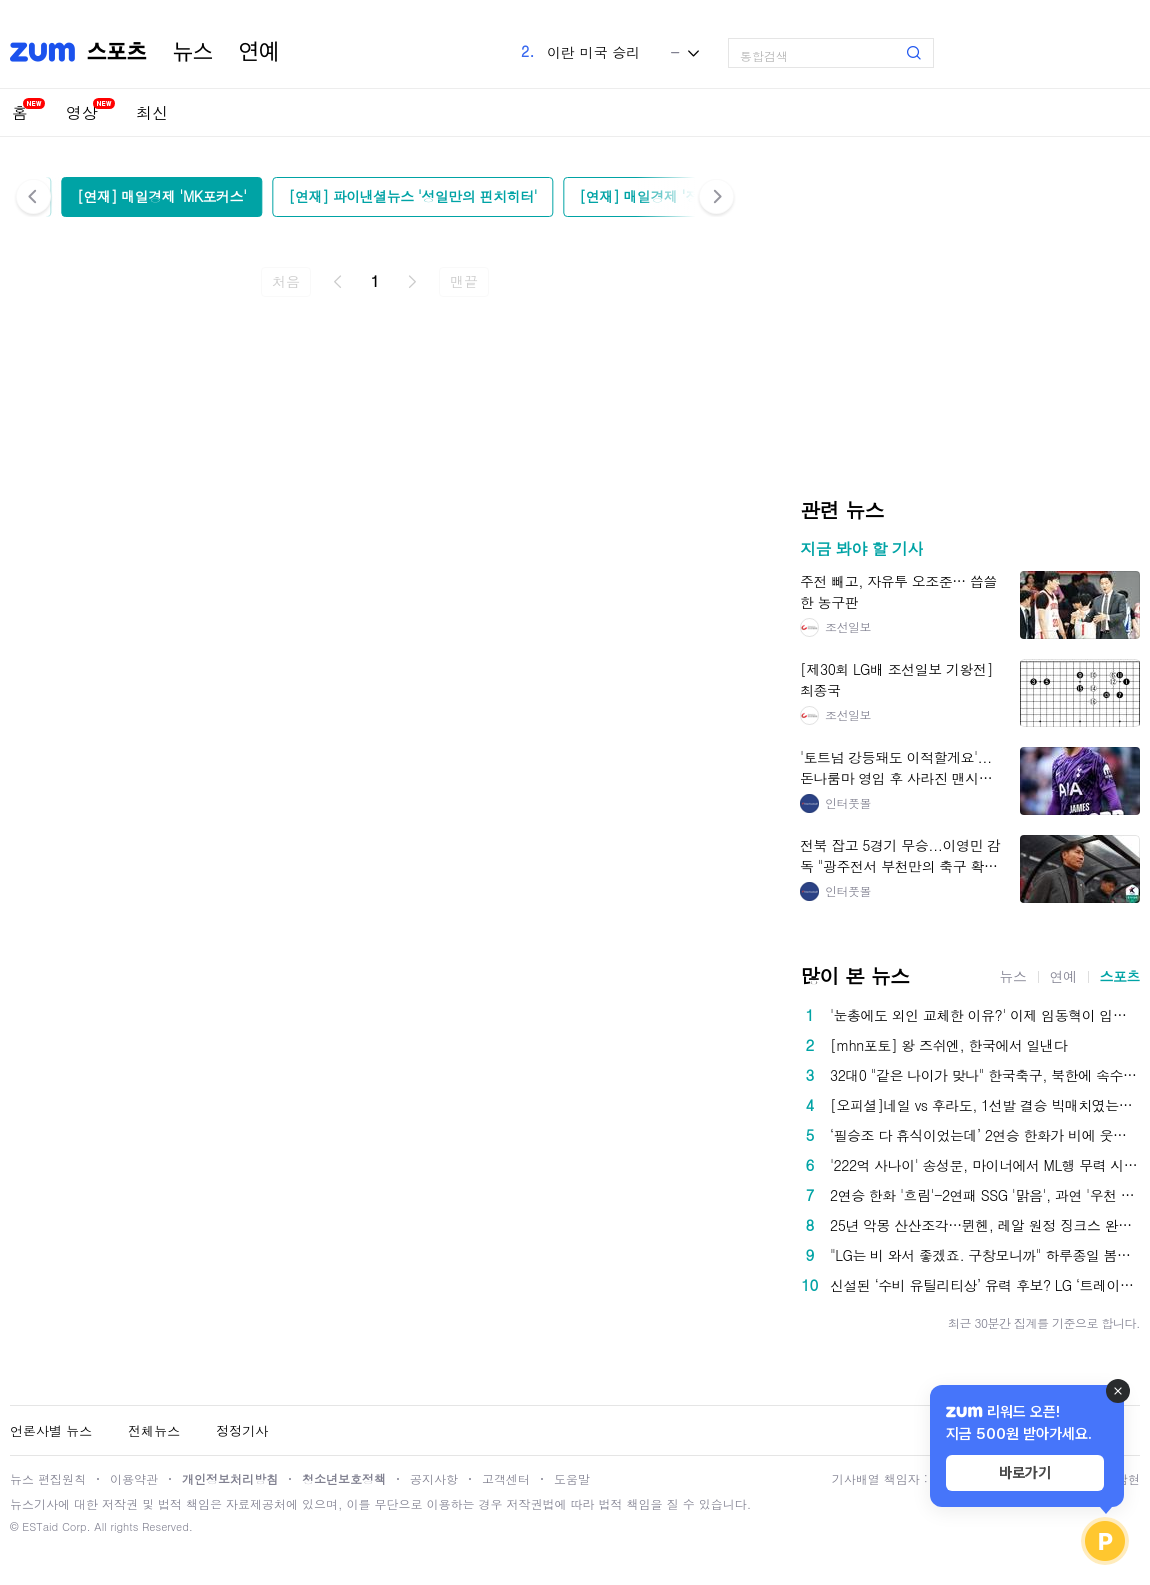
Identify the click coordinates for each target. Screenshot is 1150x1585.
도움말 (572, 1478)
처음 (285, 281)
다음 (412, 282)
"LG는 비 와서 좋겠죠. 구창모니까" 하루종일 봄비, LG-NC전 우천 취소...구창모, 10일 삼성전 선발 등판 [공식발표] (985, 1255)
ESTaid (40, 1526)
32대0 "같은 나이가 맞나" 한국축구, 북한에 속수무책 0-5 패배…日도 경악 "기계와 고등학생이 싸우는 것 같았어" (985, 1075)
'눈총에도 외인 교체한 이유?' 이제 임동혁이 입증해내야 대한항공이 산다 (985, 1015)
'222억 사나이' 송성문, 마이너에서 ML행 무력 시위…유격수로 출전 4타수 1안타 (985, 1165)
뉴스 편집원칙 (48, 1478)
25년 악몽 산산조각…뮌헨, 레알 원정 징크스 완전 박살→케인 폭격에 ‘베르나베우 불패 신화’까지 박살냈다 (985, 1225)
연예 (259, 52)
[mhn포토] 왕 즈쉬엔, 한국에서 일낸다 (948, 1045)
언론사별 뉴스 (51, 1430)
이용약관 (134, 1478)
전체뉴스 (154, 1430)
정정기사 (242, 1430)
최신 (152, 112)
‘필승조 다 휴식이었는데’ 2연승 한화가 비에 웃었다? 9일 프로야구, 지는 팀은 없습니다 (985, 1135)
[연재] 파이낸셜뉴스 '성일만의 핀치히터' (413, 196)
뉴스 (193, 52)
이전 (338, 282)
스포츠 (1120, 976)
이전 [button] (33, 196)
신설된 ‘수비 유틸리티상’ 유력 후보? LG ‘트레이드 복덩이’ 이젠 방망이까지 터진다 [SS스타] (985, 1285)
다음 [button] (716, 196)
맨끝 (463, 281)
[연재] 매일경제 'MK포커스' (162, 196)
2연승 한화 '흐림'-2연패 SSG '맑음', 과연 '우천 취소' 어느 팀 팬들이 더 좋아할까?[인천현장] (985, 1195)
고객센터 (506, 1478)
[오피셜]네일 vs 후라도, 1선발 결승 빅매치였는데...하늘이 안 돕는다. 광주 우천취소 (985, 1105)
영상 (82, 112)
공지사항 (434, 1478)
